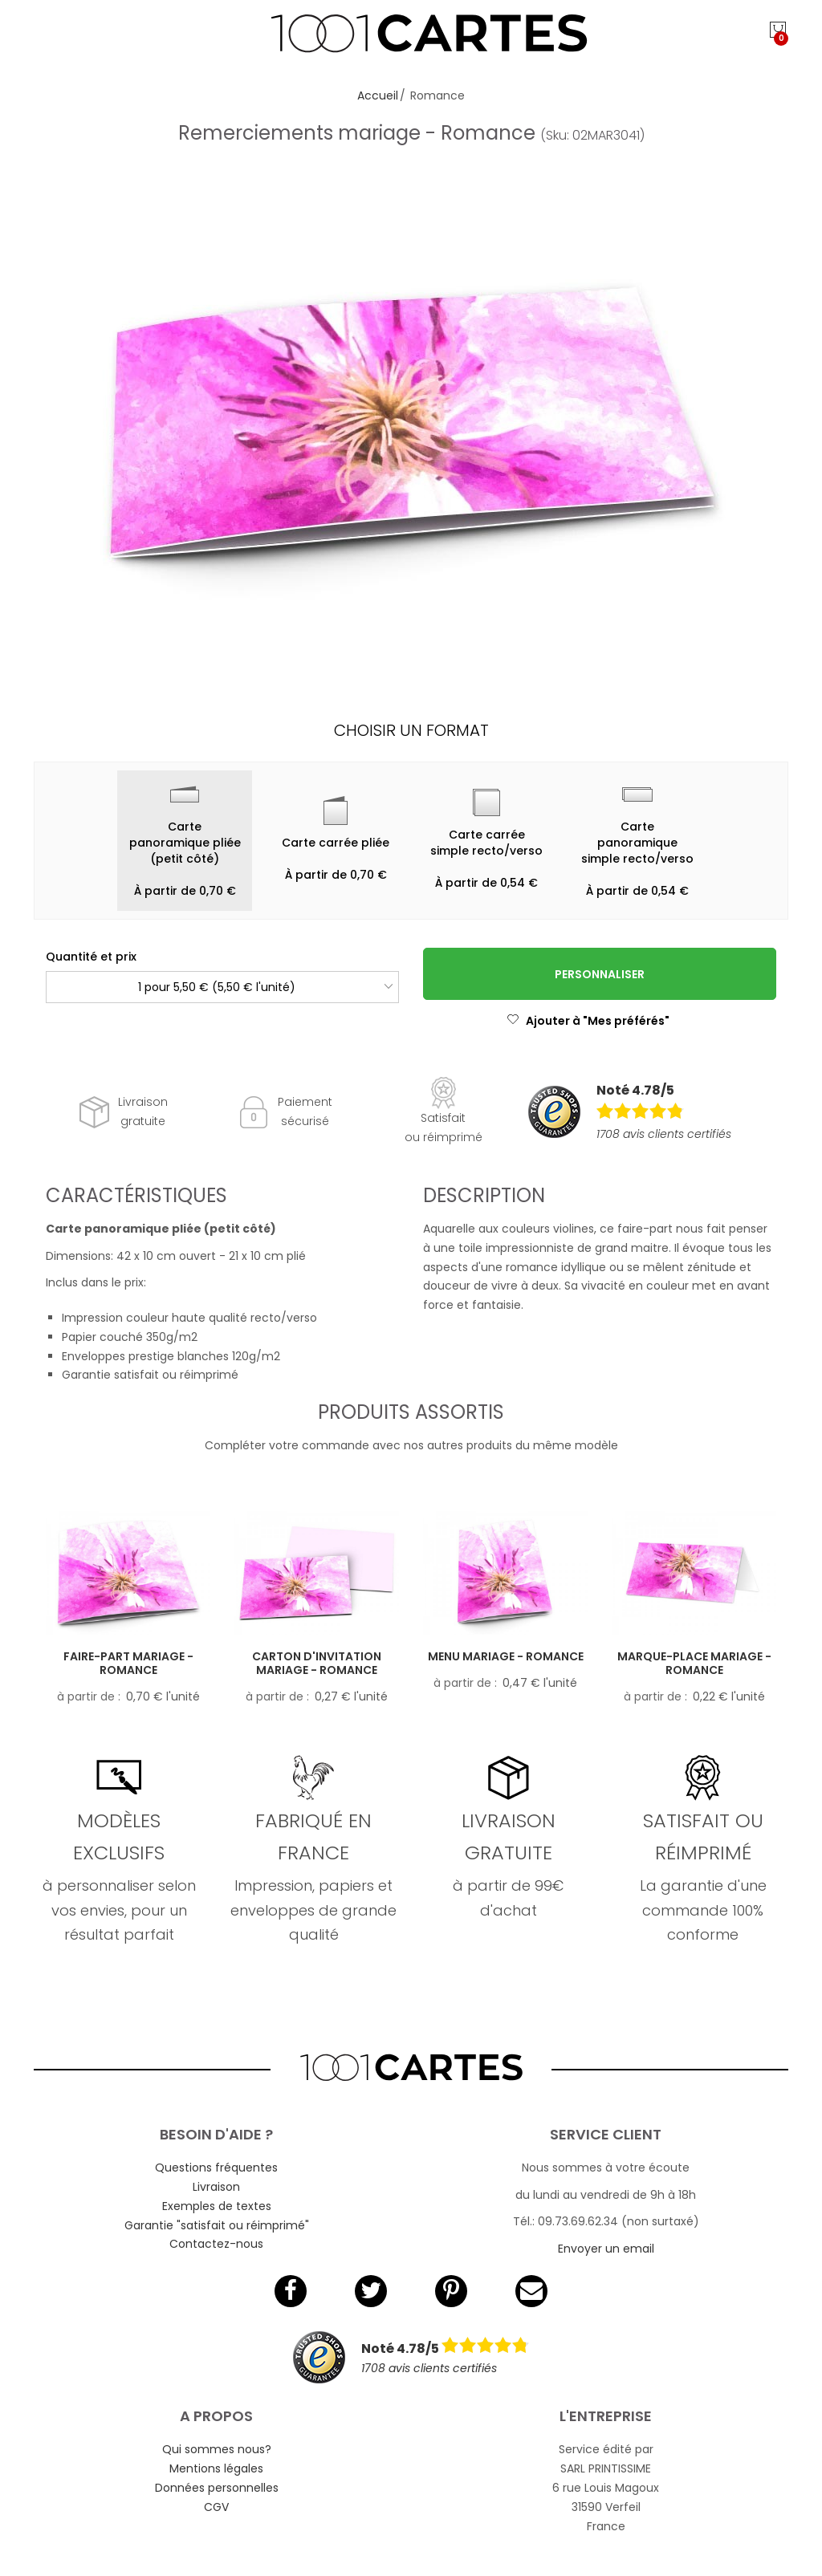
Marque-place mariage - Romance (694, 1663)
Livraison (216, 2187)
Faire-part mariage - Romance (128, 1663)
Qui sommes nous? (216, 2449)
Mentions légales (216, 2468)
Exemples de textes (216, 2206)
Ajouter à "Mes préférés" (588, 1021)
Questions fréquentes (216, 2168)
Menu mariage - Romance (506, 1656)
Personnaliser (600, 974)
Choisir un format (411, 730)
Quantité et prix (91, 957)
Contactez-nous (216, 2244)
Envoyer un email (606, 2249)
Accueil (377, 95)
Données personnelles (217, 2488)
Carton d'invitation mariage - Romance (316, 1663)
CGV (216, 2507)
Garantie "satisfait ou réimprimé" (216, 2225)
